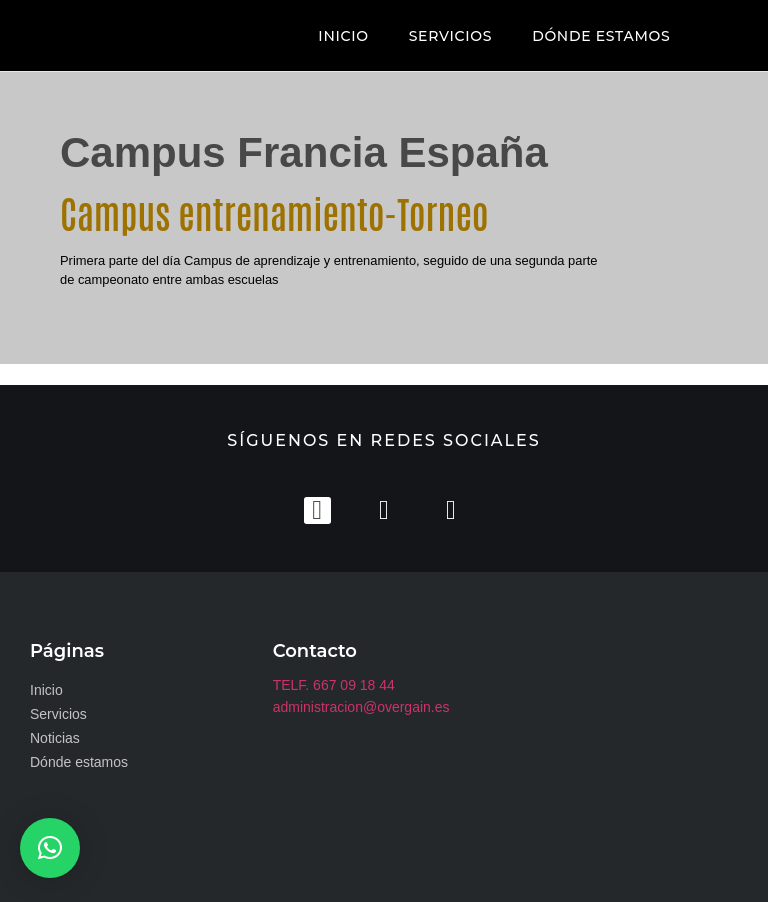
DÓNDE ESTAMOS (601, 36)
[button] (50, 848)
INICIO (343, 36)
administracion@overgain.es (361, 706)
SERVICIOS (450, 36)
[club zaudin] (626, 736)
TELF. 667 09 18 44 (334, 684)
